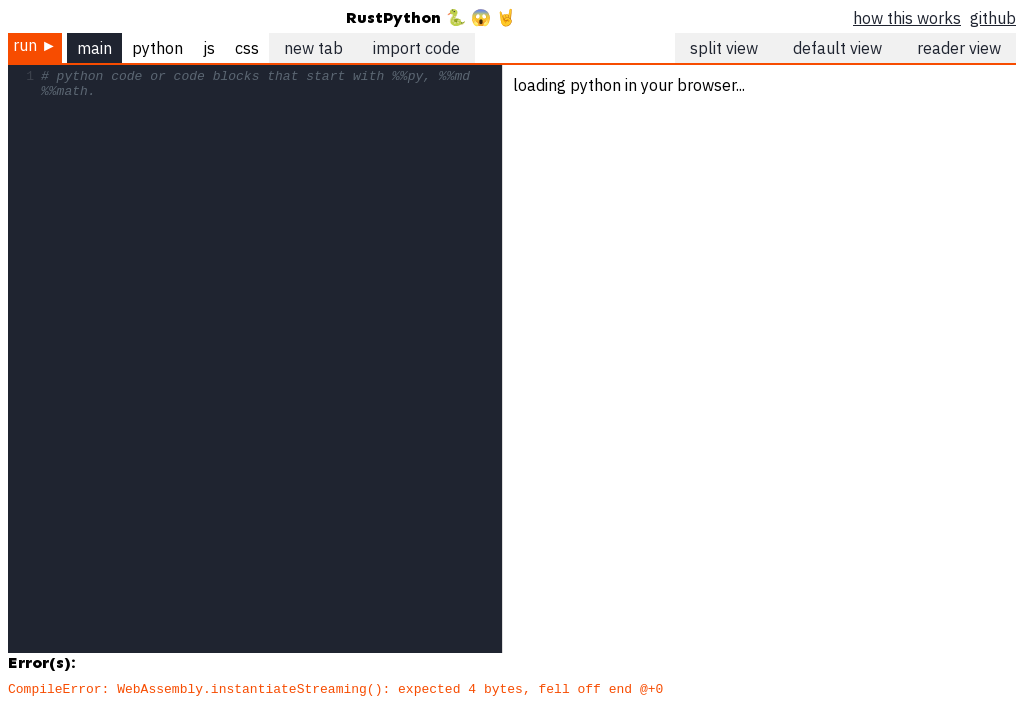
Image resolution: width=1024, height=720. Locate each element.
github (993, 18)
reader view (959, 48)
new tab (313, 48)
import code (416, 48)
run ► (35, 45)
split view (724, 48)
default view (837, 48)
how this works (907, 18)
